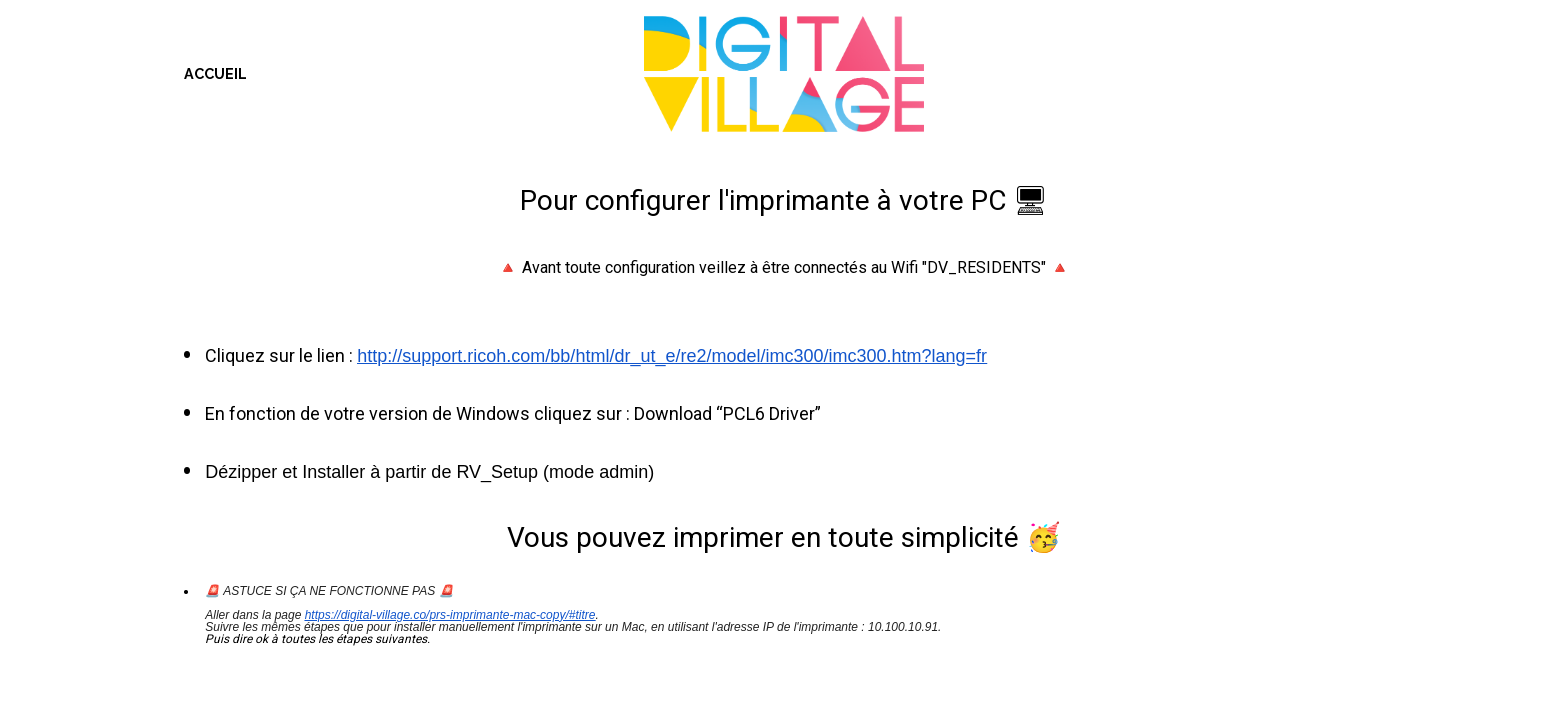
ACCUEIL (215, 73)
